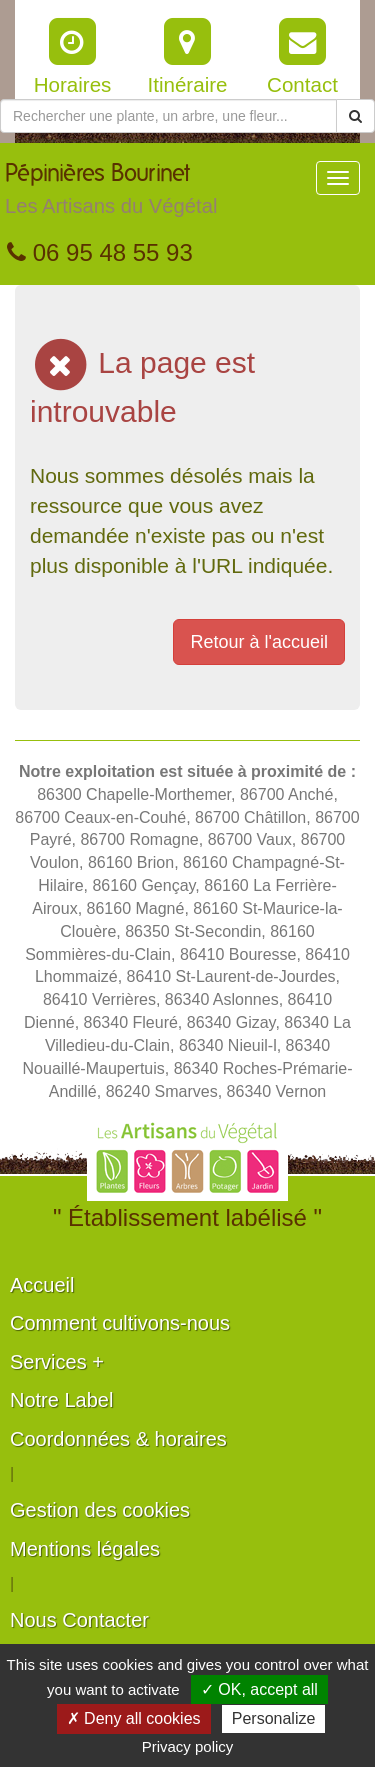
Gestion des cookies (100, 1510)
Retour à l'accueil (259, 642)
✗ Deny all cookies (134, 1718)
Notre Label (61, 1400)
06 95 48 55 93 (100, 252)
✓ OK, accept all (259, 1689)
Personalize (274, 1718)
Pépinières (111, 194)
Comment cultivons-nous (120, 1323)
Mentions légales (85, 1549)
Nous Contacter (79, 1620)
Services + (57, 1362)
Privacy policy (188, 1746)
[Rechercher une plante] (168, 116)
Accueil (42, 1285)
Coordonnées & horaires (118, 1439)
